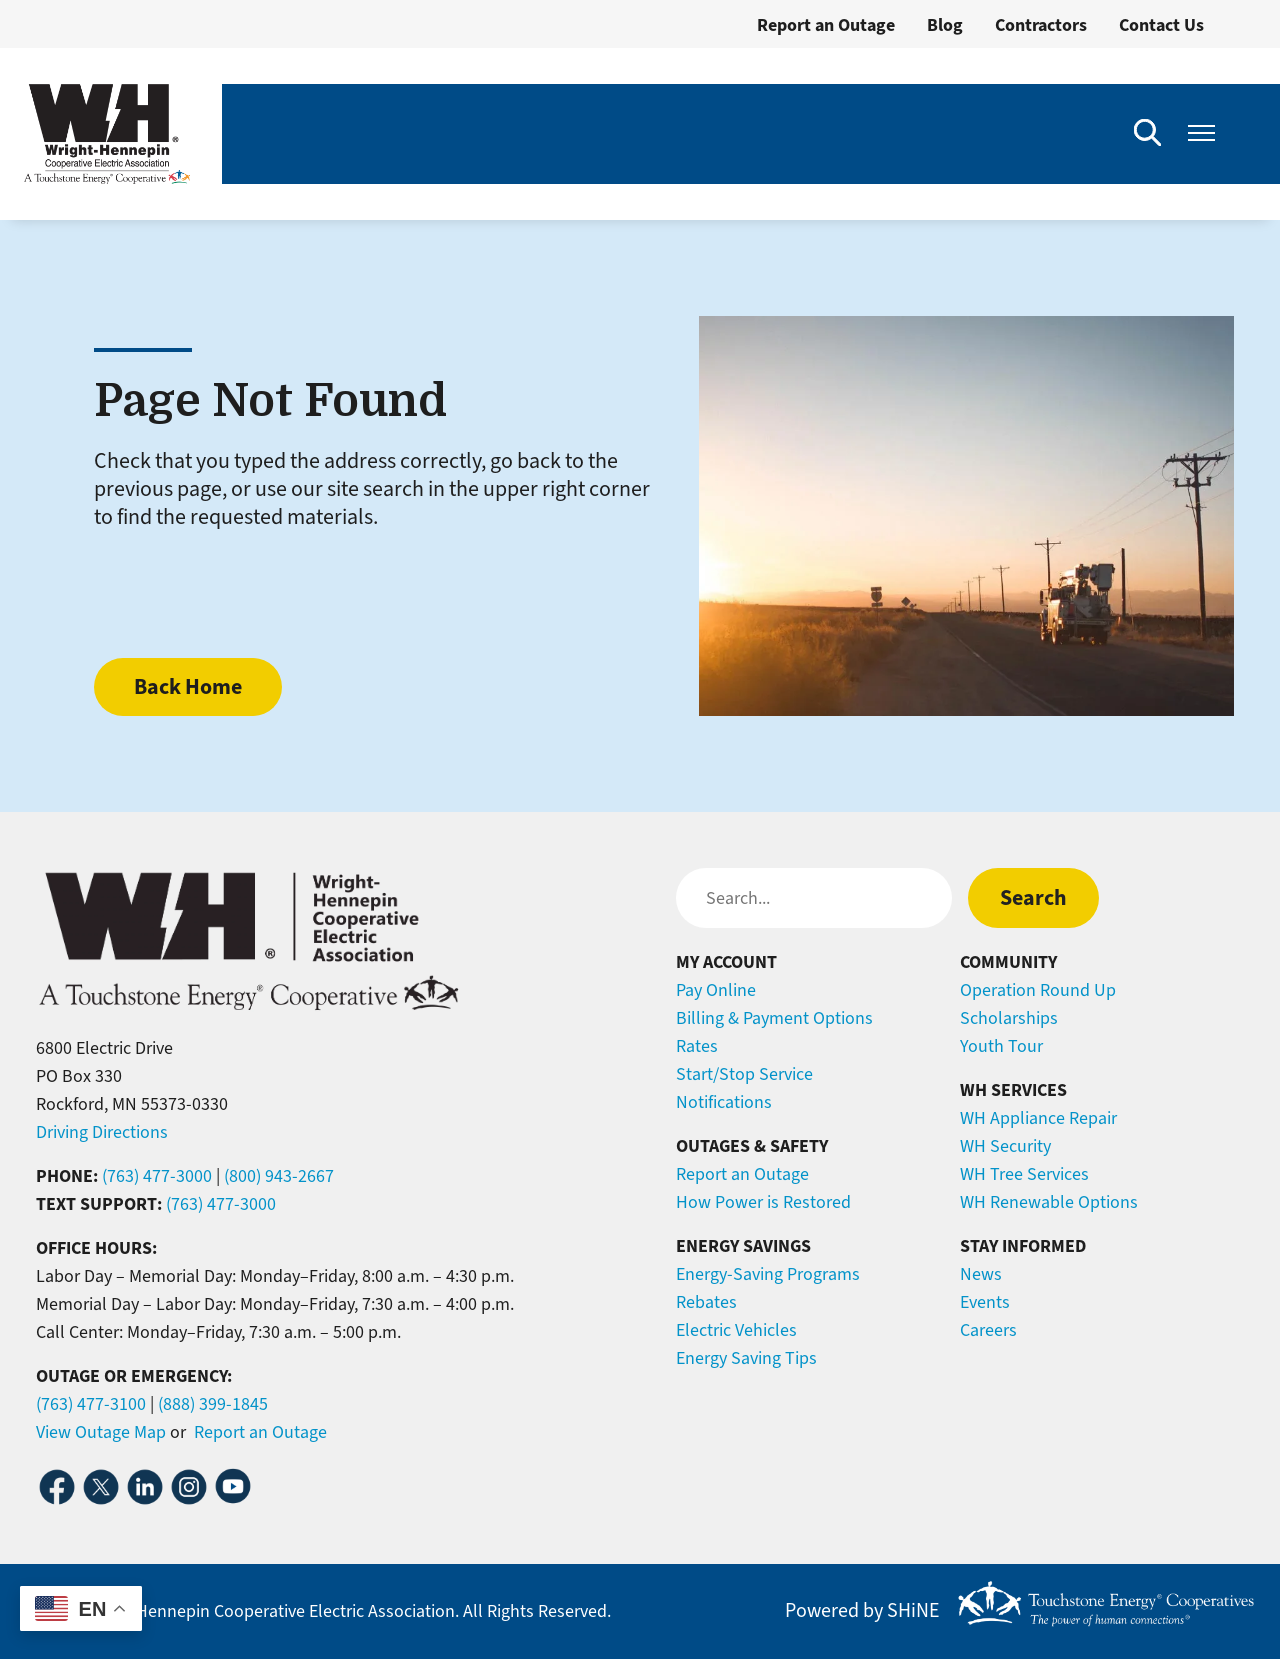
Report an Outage (826, 25)
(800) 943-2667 (279, 1176)
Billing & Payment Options (774, 1018)
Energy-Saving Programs (768, 1274)
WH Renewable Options (1049, 1202)
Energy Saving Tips (746, 1358)
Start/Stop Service (744, 1074)
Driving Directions (102, 1132)
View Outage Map (101, 1432)
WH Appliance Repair (1038, 1118)
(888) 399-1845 (213, 1404)
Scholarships (1009, 1018)
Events (985, 1302)
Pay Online (716, 990)
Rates (697, 1046)
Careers (988, 1330)
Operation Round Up (1038, 990)
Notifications (724, 1102)
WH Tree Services (1024, 1174)
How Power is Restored (763, 1202)
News (981, 1274)
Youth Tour (1001, 1046)
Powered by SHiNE (862, 1611)
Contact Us (1161, 25)
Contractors (1041, 25)
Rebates (706, 1302)
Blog (945, 25)
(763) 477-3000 (157, 1176)
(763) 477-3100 (91, 1404)
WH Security (1005, 1146)
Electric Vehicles (736, 1330)
